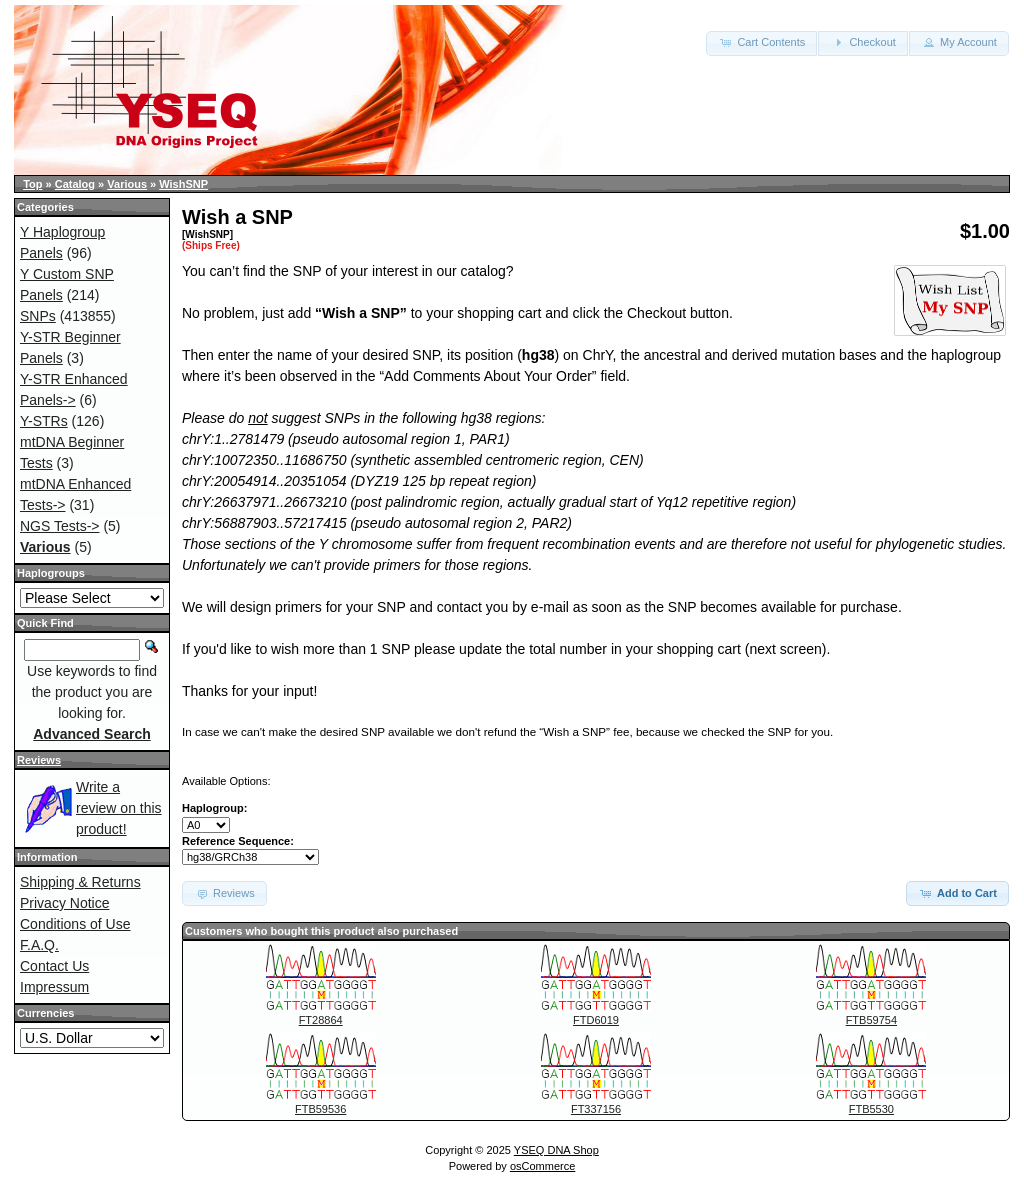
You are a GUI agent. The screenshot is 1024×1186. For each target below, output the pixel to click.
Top (32, 184)
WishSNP (183, 184)
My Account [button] (959, 42)
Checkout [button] (863, 42)
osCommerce (542, 1166)
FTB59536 (320, 1109)
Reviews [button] (224, 893)
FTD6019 (596, 1020)
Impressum (54, 987)
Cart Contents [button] (761, 42)
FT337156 (596, 1109)
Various (127, 184)
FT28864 (321, 1020)
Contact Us (54, 966)
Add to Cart (957, 893)
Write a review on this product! (119, 808)
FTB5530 (871, 1109)
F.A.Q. (39, 945)
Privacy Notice (64, 903)
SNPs (38, 316)
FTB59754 (871, 1020)
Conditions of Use (75, 924)
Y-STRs (44, 421)
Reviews (39, 760)
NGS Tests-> (60, 526)
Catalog (75, 184)
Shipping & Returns (80, 882)
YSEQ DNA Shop (556, 1150)
